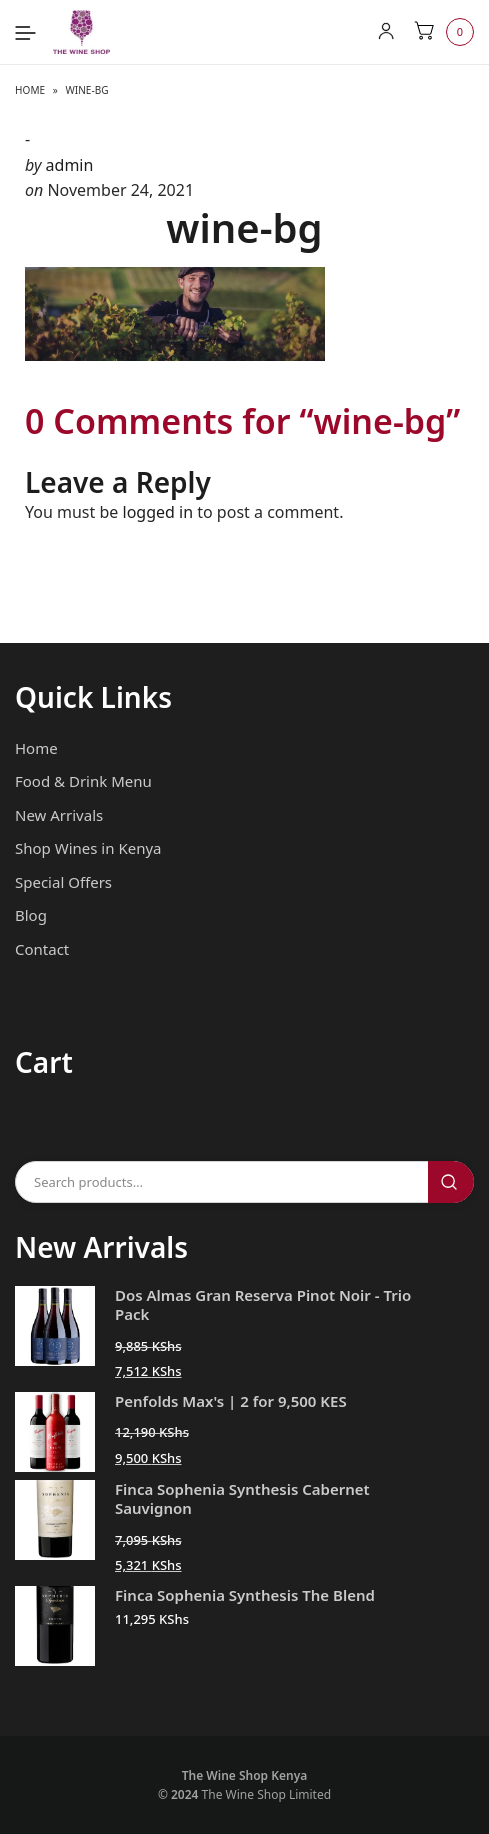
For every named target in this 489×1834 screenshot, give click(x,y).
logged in (158, 512)
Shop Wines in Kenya (88, 848)
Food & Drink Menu (83, 781)
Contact (42, 949)
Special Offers (63, 882)
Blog (31, 915)
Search (451, 1182)
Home (30, 90)
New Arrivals (59, 815)
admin (70, 165)
